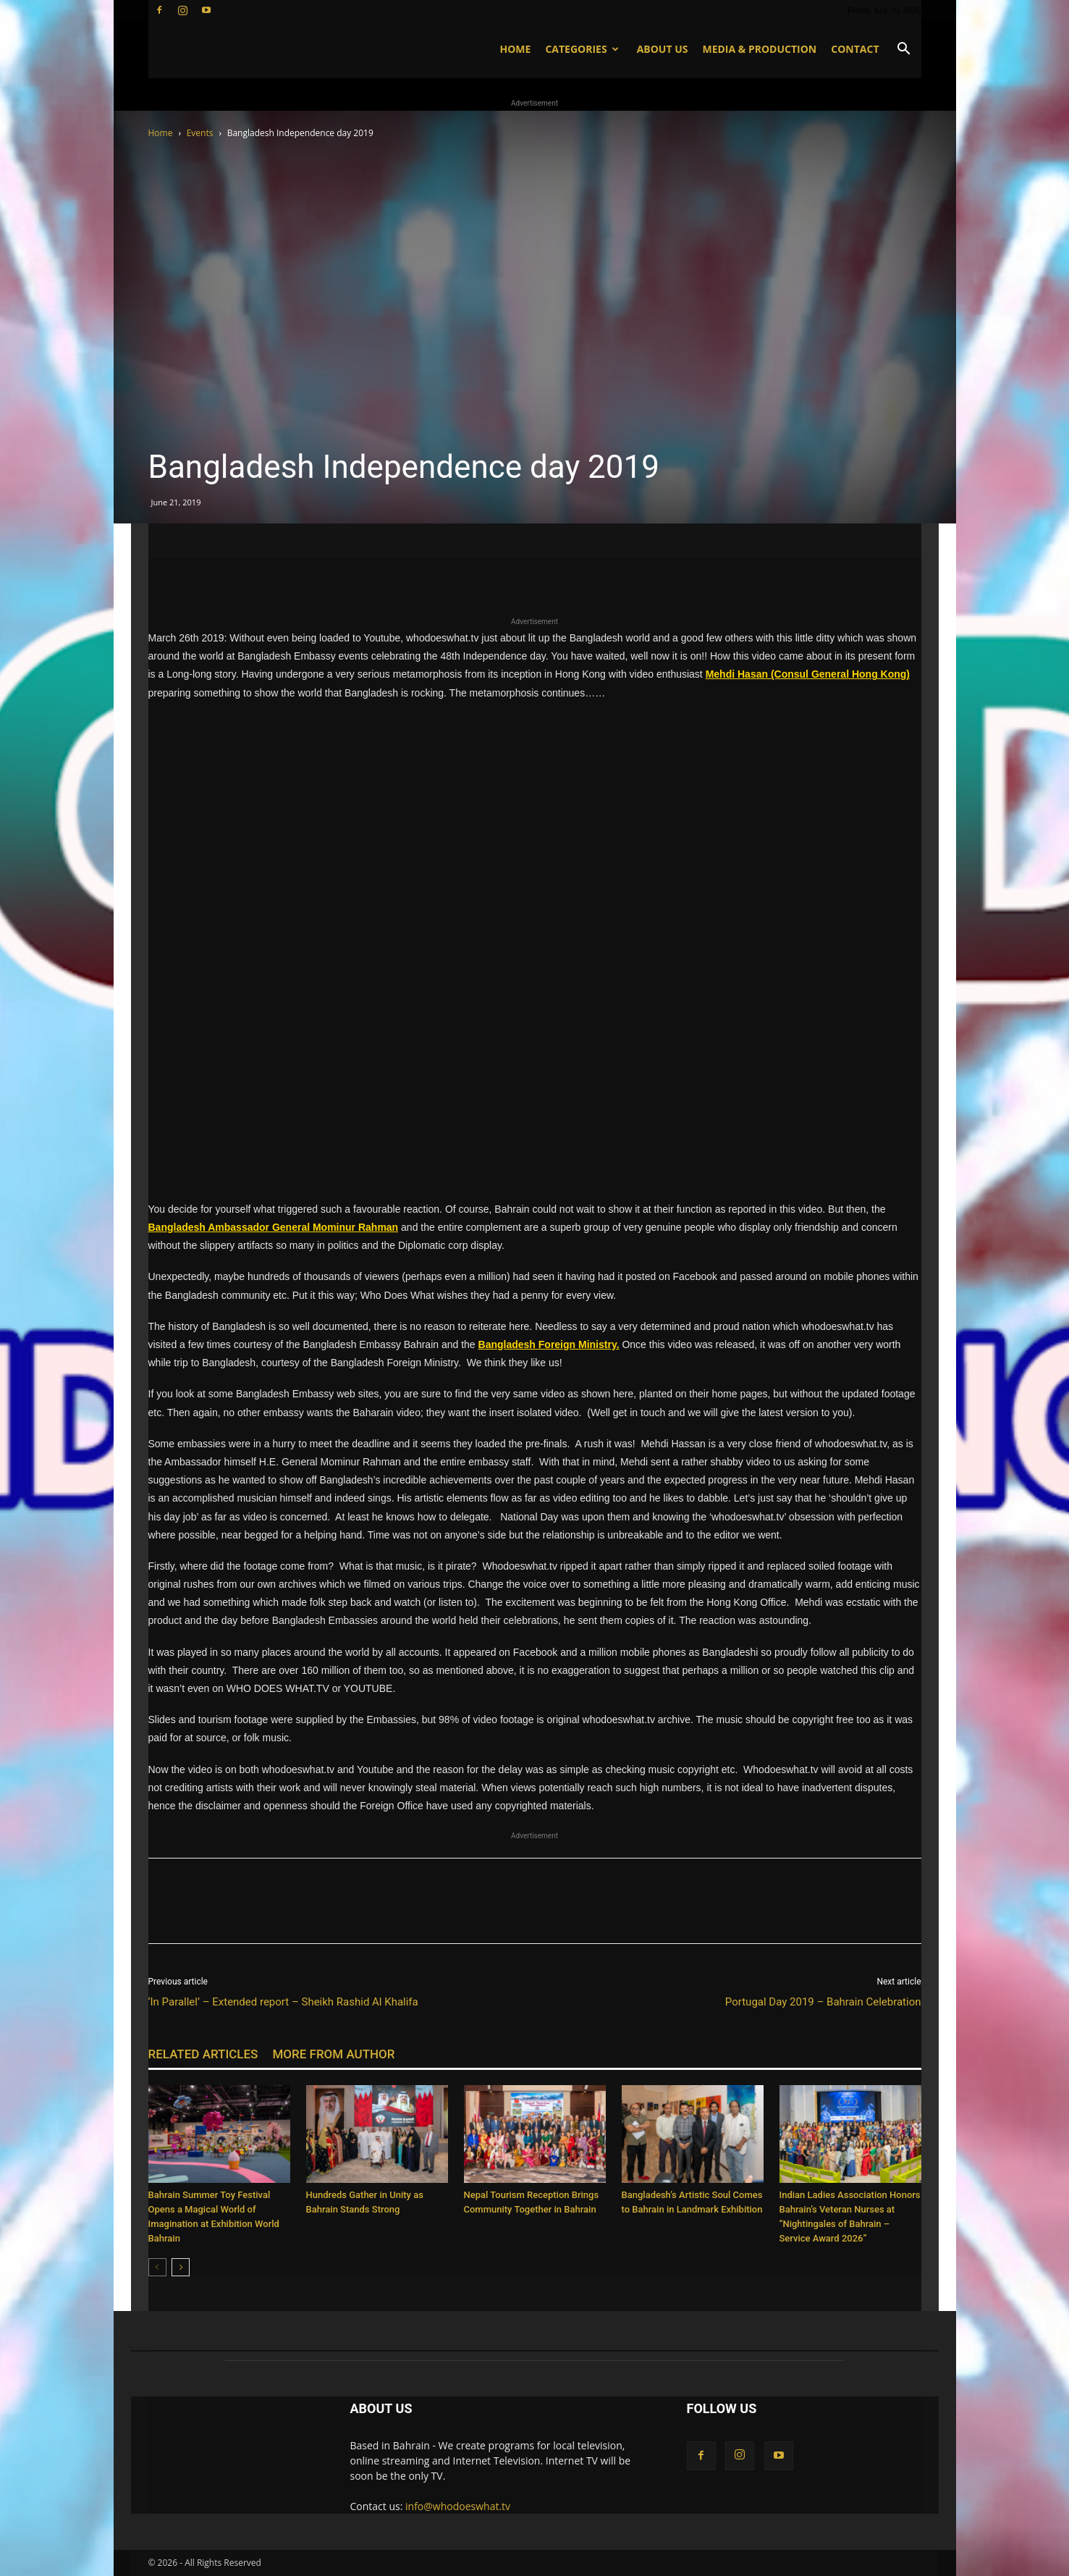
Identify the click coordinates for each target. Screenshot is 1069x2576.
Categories (581, 49)
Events (200, 133)
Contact (855, 49)
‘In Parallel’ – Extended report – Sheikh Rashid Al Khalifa (283, 2001)
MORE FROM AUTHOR (333, 2054)
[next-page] (181, 2267)
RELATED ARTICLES (203, 2054)
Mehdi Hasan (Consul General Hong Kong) (808, 674)
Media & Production (759, 49)
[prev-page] (157, 2267)
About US (662, 49)
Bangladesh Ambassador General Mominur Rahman (273, 1227)
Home (515, 49)
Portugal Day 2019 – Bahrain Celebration (823, 2001)
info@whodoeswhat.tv (457, 2506)
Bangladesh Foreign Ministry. (549, 1344)
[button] (904, 50)
